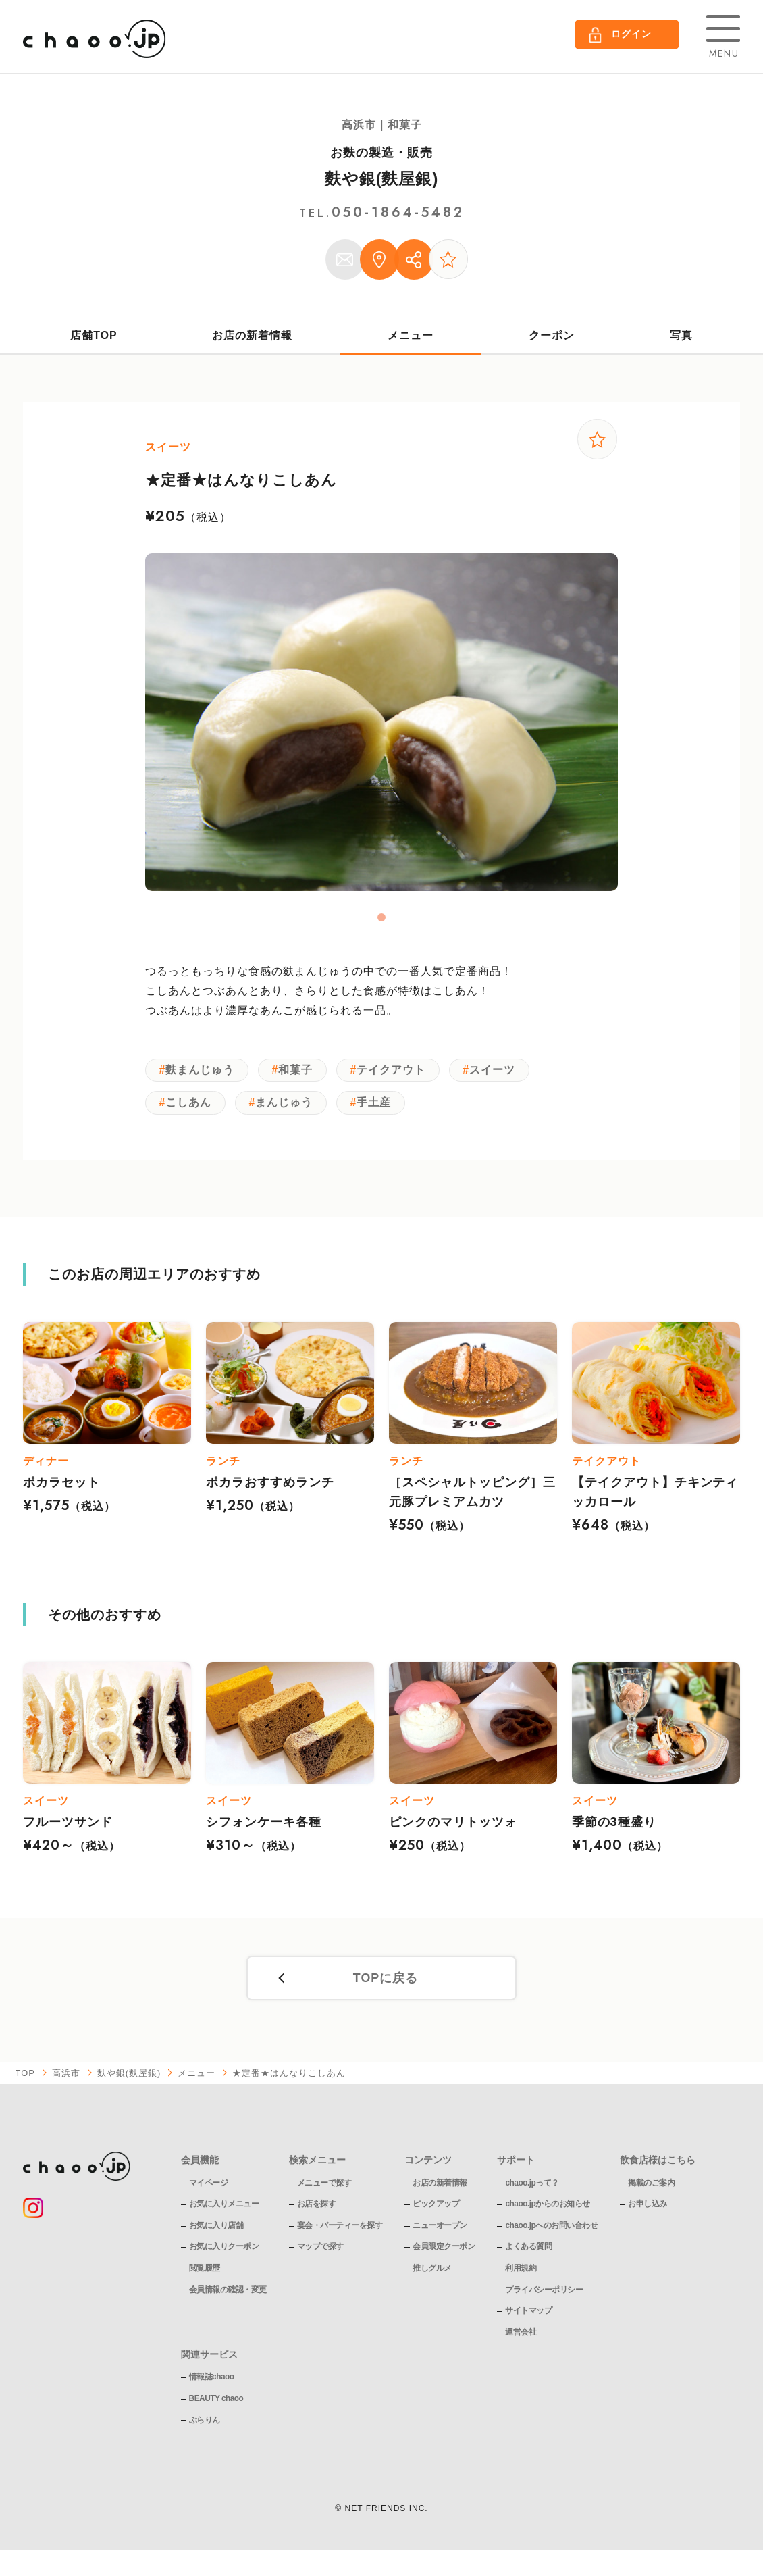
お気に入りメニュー (224, 2210)
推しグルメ (432, 2274)
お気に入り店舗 (216, 2231)
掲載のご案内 (652, 2189)
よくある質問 (528, 2253)
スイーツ (500, 1073)
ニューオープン (440, 2231)
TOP (26, 2080)
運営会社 (520, 2338)
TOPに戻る (385, 1985)
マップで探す (320, 2253)
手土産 (379, 1107)
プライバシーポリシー (544, 2295)
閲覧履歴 (204, 2274)
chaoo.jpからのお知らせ (547, 2210)
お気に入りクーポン (224, 2253)
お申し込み (648, 2210)
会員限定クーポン (444, 2253)
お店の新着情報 (253, 337)
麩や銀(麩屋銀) (382, 179)
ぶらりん (204, 2426)
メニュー (410, 337)
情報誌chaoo (211, 2383)
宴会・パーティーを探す (340, 2231)
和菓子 (299, 1073)
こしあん (190, 1107)
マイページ (208, 2189)
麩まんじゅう (201, 1073)
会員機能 (200, 2166)
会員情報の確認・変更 (228, 2295)
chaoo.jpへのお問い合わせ (551, 2231)
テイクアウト (396, 1073)
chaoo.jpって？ (532, 2189)
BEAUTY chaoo (216, 2404)
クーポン (552, 337)
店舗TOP (93, 337)
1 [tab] (381, 921)
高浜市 (66, 2080)
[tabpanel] (381, 725)
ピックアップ (436, 2210)
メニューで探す (324, 2189)
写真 (681, 337)
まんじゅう (287, 1107)
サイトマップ (528, 2316)
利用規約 (520, 2274)
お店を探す (316, 2210)
